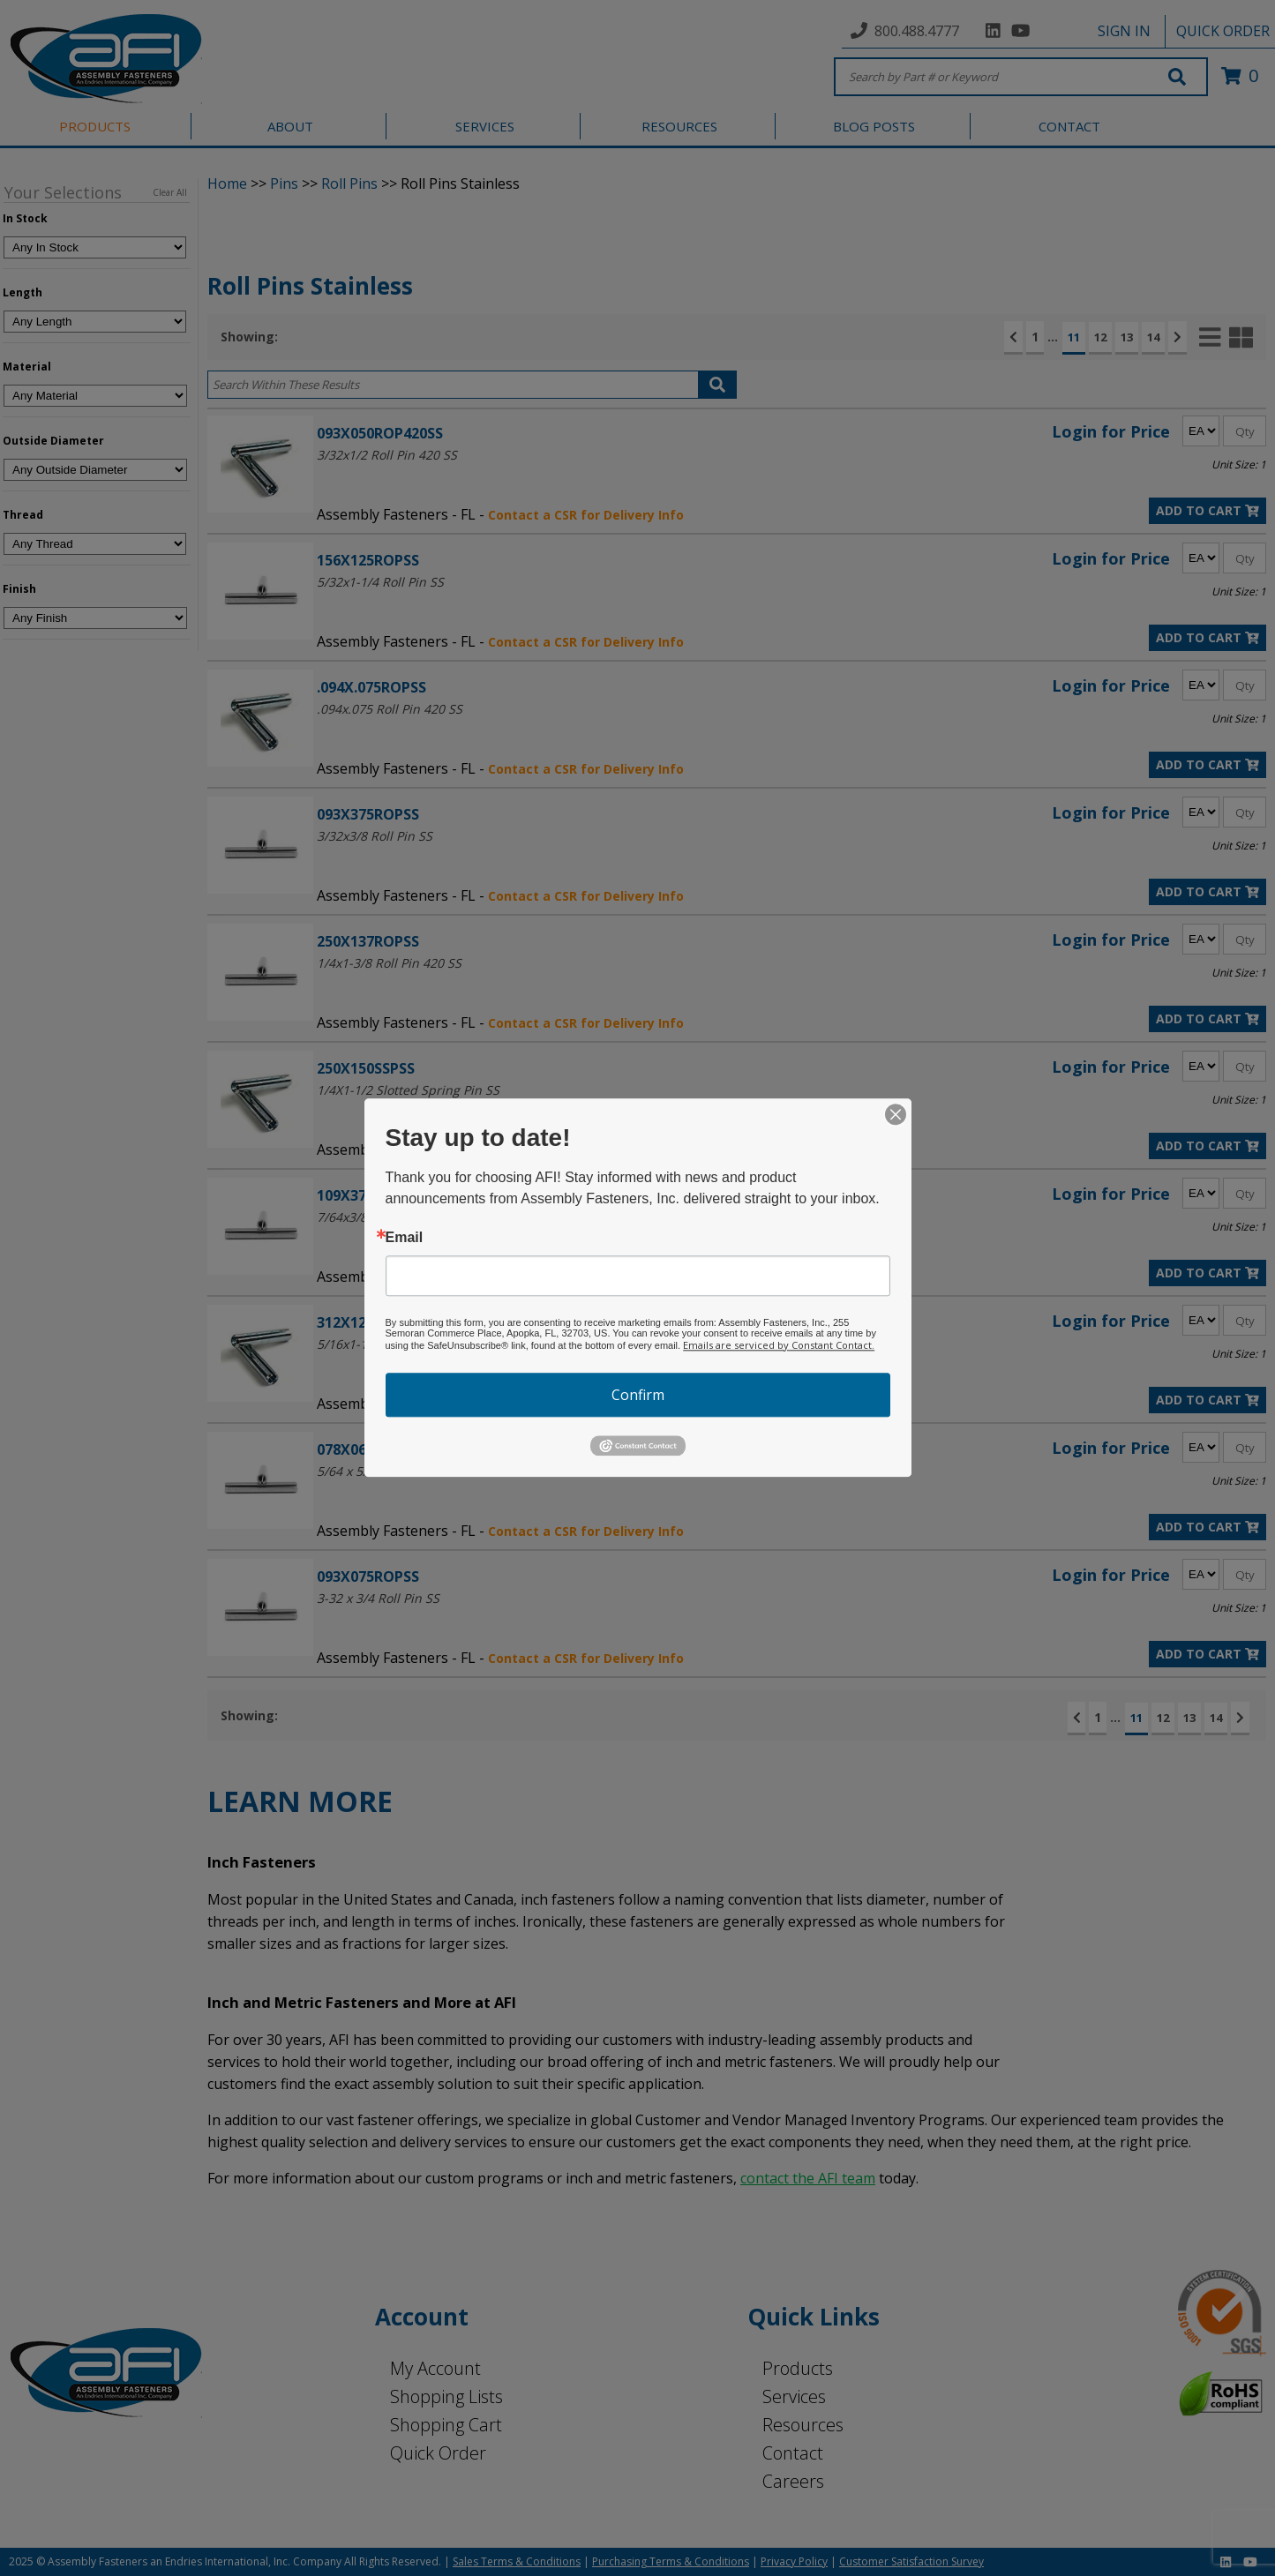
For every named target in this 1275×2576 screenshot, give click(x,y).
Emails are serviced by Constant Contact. (778, 1345)
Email (405, 1238)
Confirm (637, 1394)
